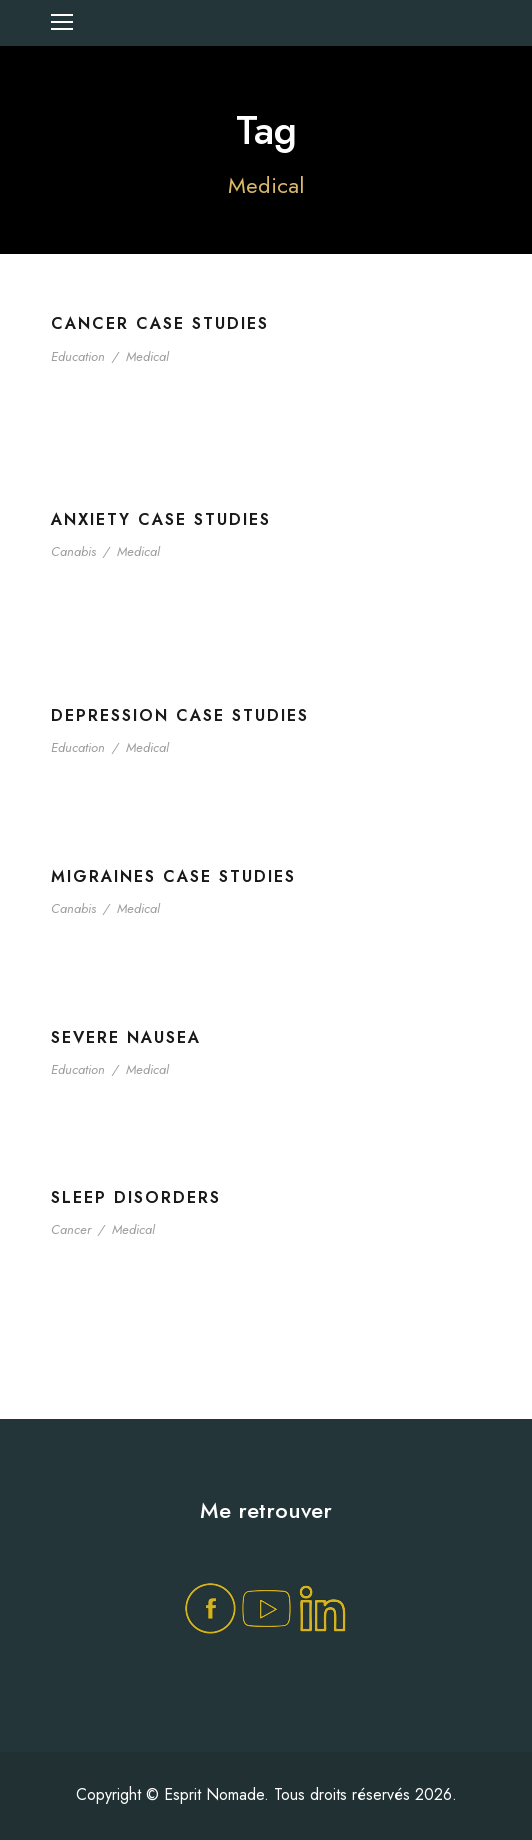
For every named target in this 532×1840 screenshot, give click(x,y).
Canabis (73, 551)
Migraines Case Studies (173, 876)
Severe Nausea (126, 1037)
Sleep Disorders (136, 1197)
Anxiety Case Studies (161, 519)
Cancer (71, 1229)
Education (78, 356)
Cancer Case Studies (160, 323)
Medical (147, 356)
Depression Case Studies (180, 715)
